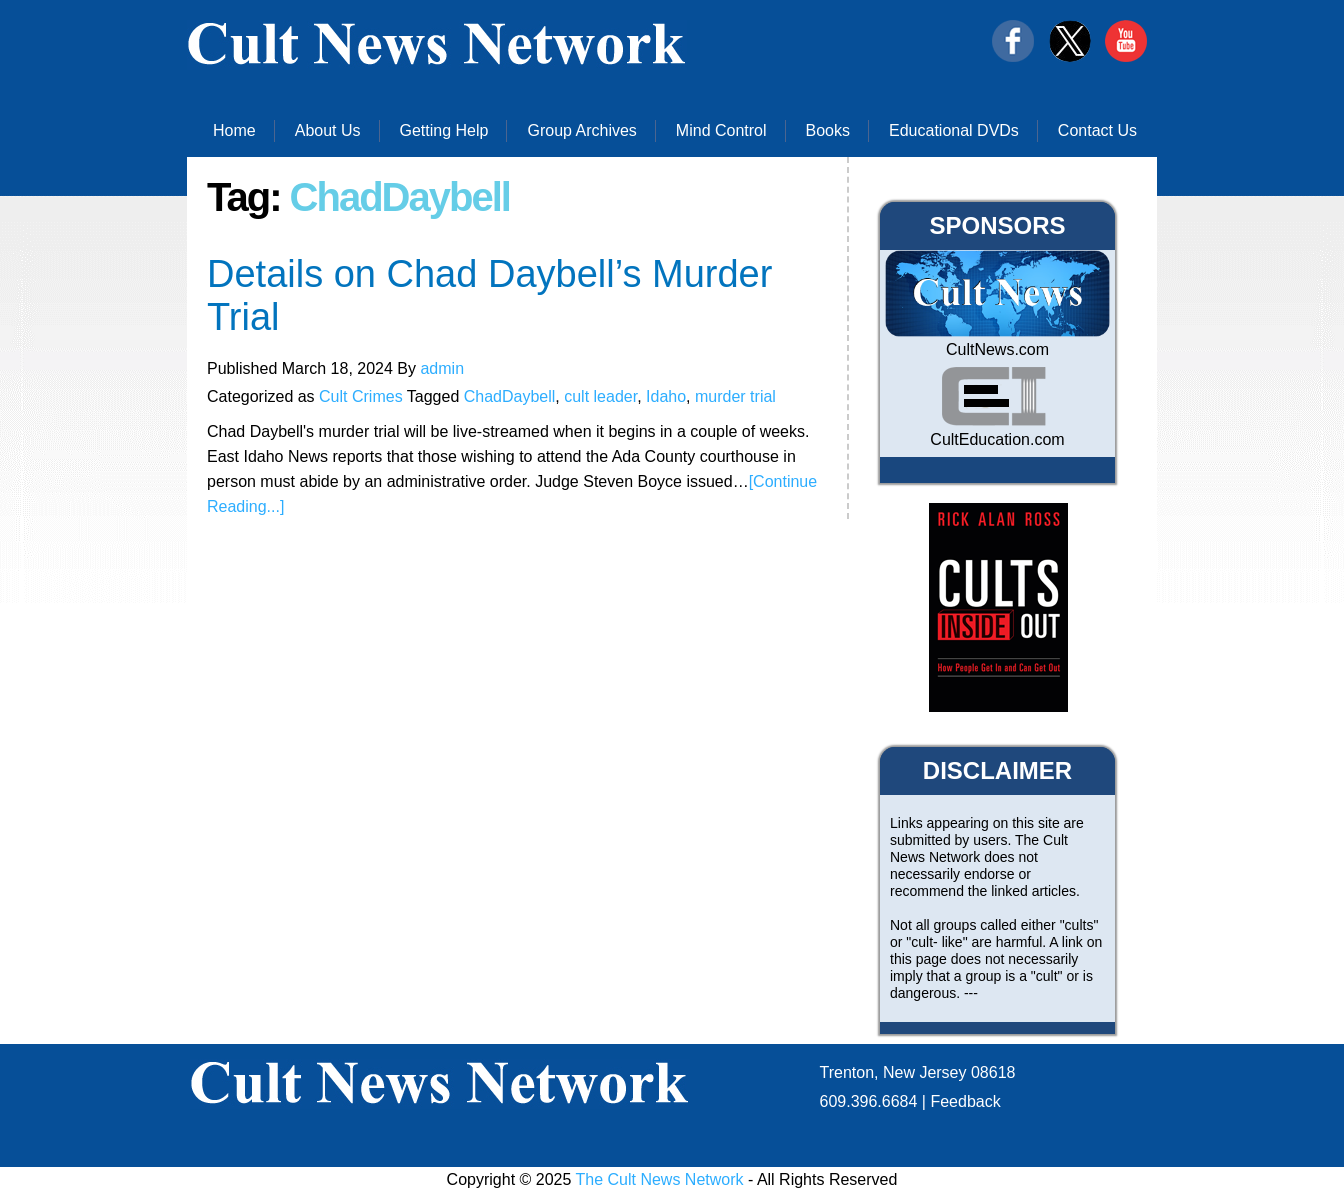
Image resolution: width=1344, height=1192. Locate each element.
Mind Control (721, 130)
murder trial (735, 396)
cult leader (600, 396)
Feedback (965, 1101)
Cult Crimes (361, 396)
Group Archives (581, 130)
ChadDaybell (510, 396)
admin (442, 368)
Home (234, 130)
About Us (328, 130)
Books (828, 130)
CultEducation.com (997, 439)
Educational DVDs (954, 130)
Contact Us (1097, 130)
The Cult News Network (660, 1179)
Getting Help (444, 130)
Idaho (666, 396)
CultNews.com (997, 349)
